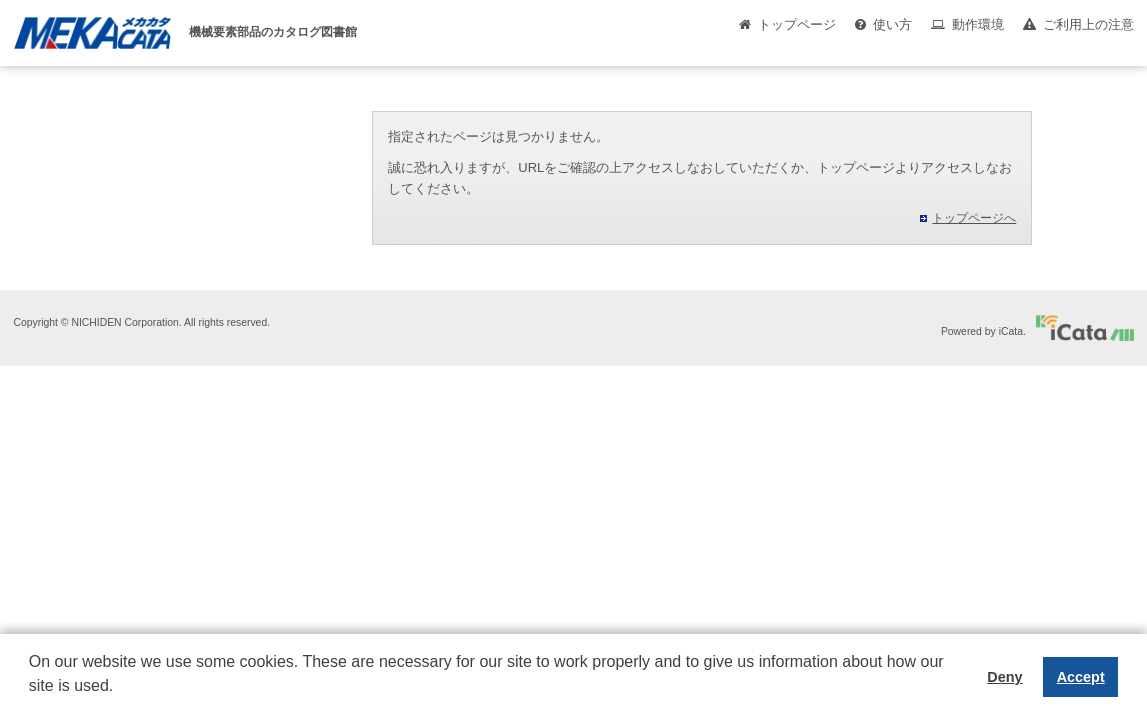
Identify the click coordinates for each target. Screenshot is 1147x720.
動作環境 (978, 24)
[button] (32, 701)
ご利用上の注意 (1088, 24)
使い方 (892, 24)
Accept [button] (1081, 677)
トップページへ (974, 218)
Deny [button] (1004, 677)
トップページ (797, 24)
